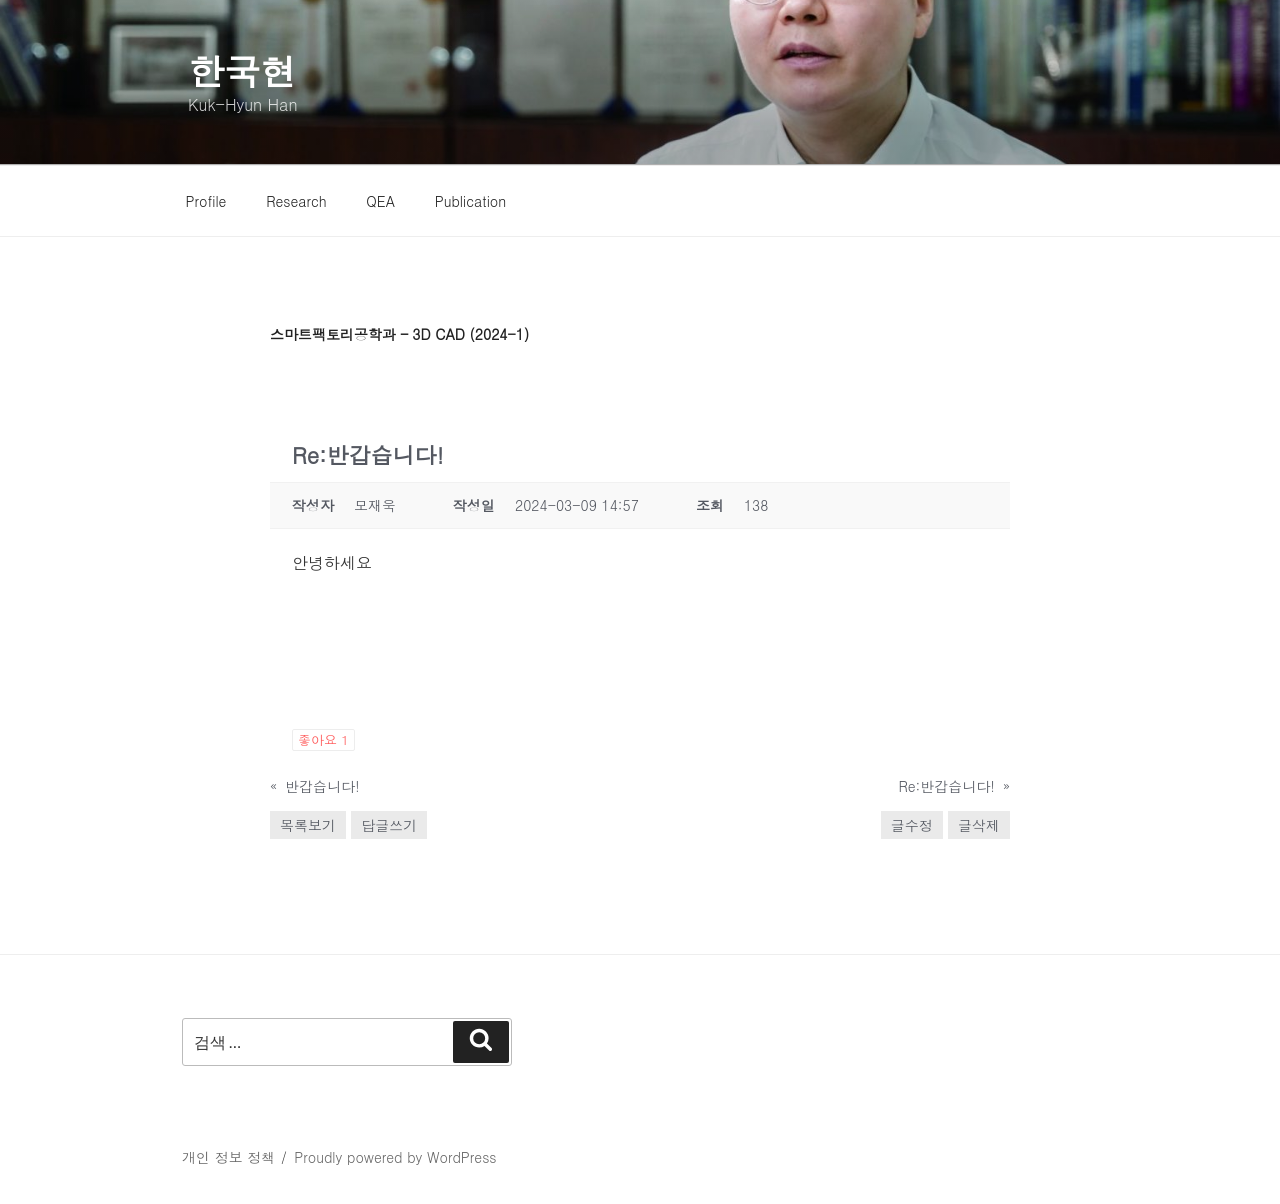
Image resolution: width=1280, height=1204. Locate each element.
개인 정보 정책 (228, 1157)
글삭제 (979, 825)
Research (296, 201)
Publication (471, 201)
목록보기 (308, 825)
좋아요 (323, 739)
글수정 (912, 825)
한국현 (242, 70)
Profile (206, 201)
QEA (380, 201)
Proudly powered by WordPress (395, 1157)
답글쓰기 (389, 825)
